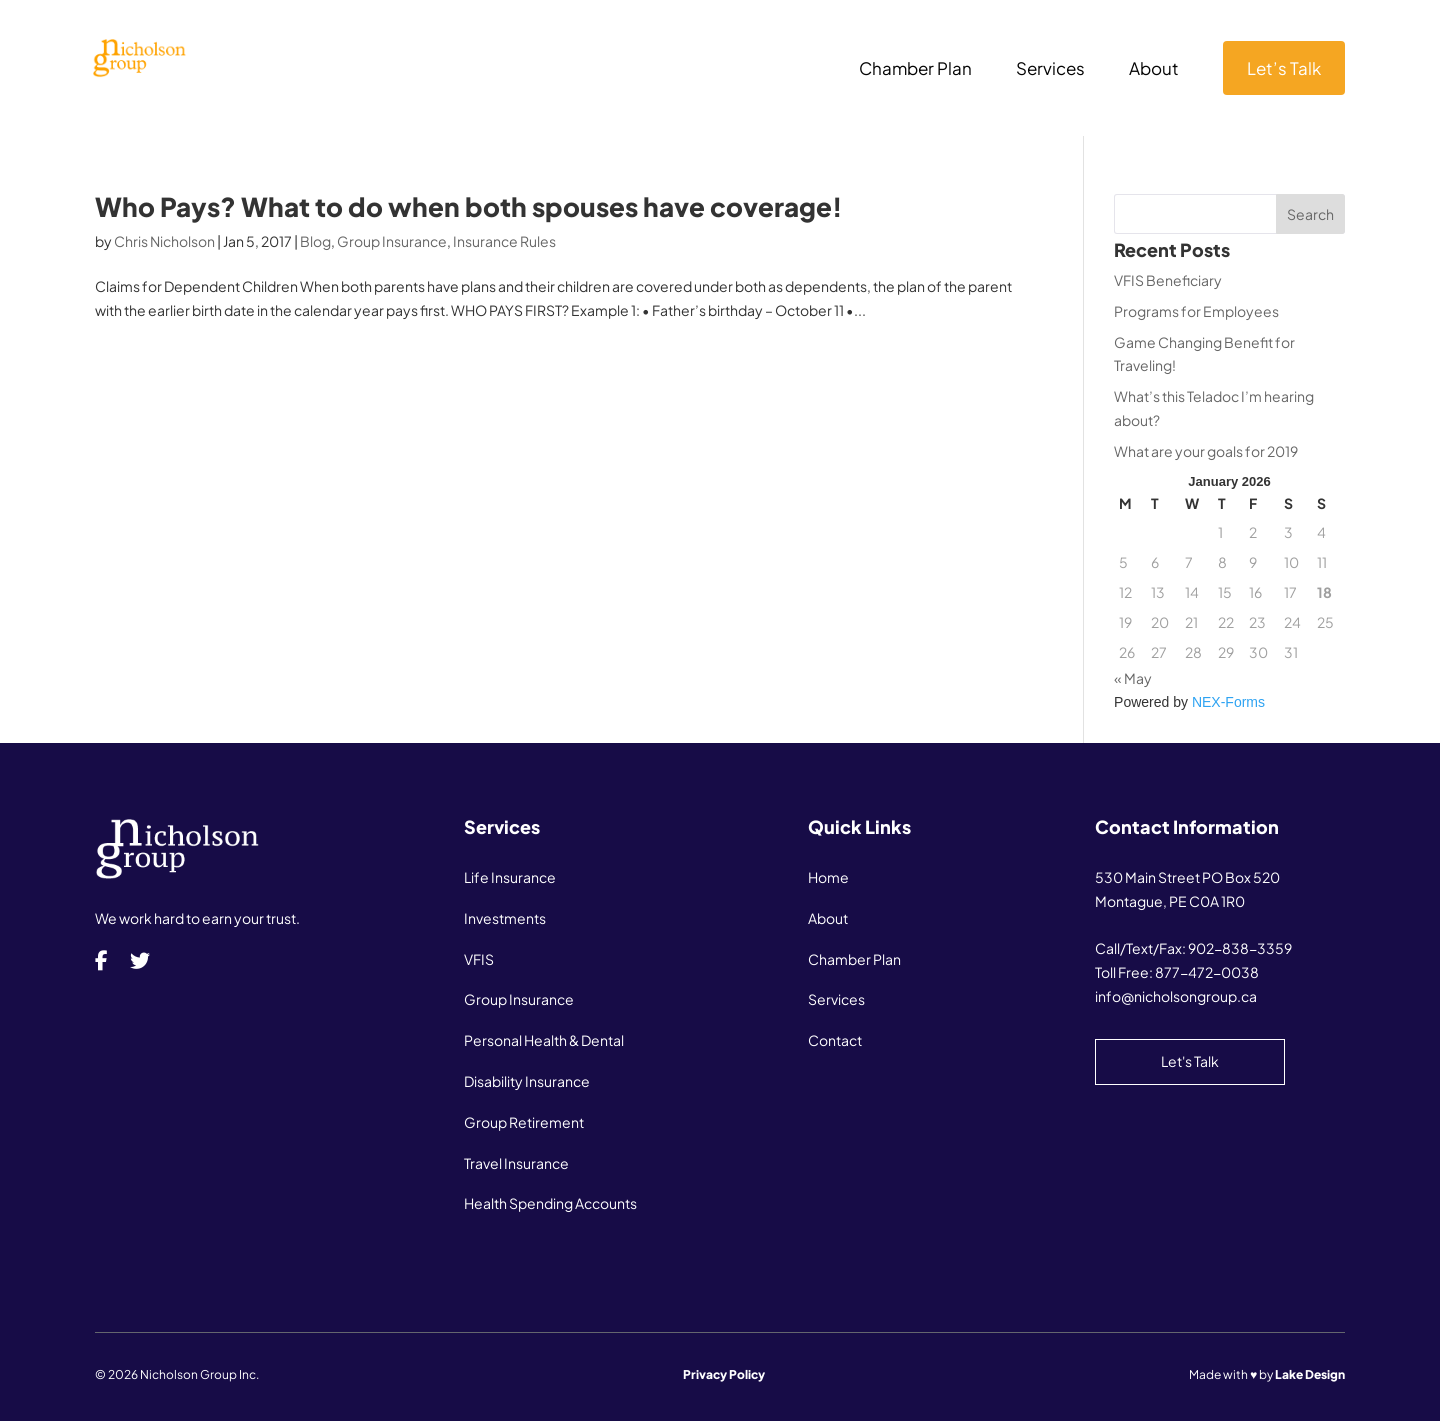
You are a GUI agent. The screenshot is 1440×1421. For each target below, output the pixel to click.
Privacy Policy (724, 1374)
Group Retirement (524, 1122)
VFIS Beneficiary (1168, 280)
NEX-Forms (1228, 702)
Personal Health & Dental (544, 1040)
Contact (835, 1040)
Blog (315, 241)
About (1154, 70)
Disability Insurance (527, 1081)
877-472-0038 (1207, 972)
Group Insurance (392, 241)
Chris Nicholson (164, 241)
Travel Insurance (516, 1163)
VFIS (479, 959)
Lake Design (1310, 1374)
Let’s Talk (1284, 68)
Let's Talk (1190, 1061)
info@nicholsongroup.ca (1176, 996)
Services (1050, 70)
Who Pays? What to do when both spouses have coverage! (468, 206)
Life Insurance (510, 877)
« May (1133, 678)
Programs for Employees (1196, 311)
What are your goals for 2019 (1206, 451)
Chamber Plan (915, 70)
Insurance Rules (504, 241)
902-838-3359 (1240, 948)
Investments (505, 918)
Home (828, 877)
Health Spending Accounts (550, 1203)
